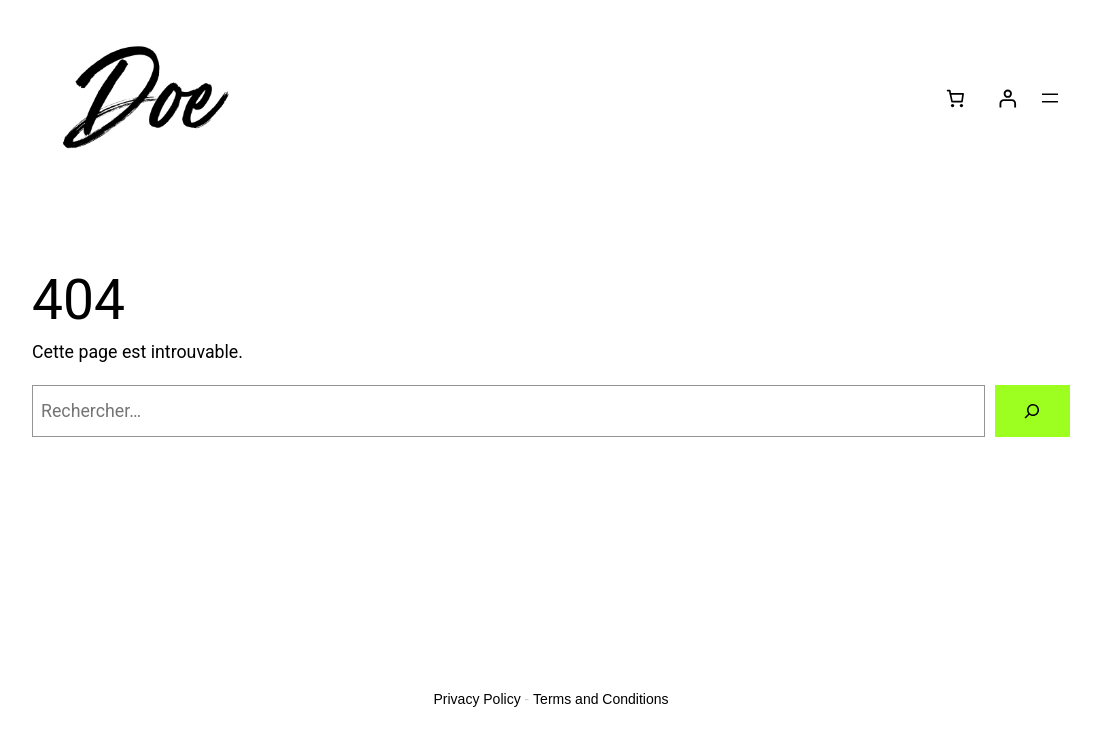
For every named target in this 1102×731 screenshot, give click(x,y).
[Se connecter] (1008, 98)
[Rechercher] (1032, 411)
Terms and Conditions (600, 699)
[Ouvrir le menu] (1050, 98)
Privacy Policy (477, 699)
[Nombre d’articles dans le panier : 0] (955, 98)
